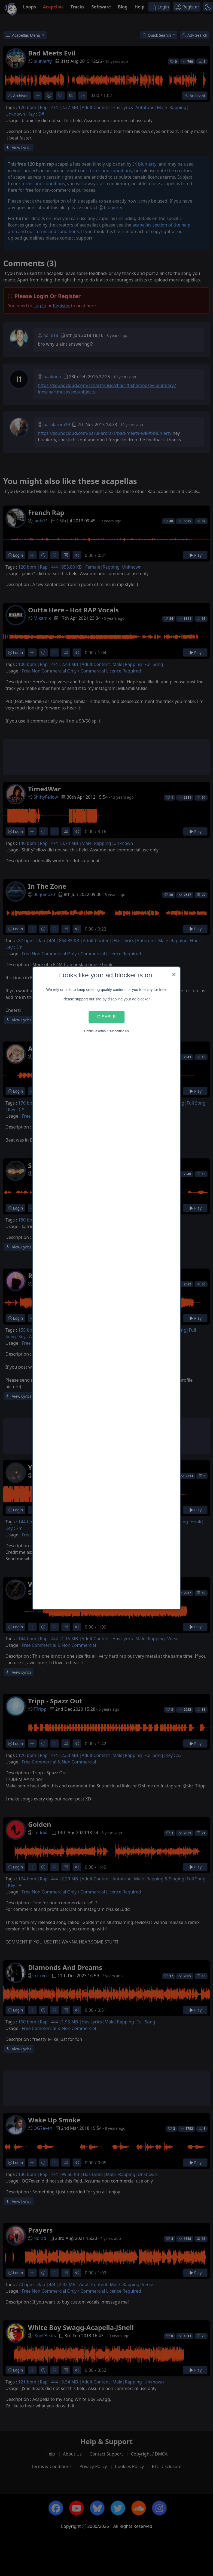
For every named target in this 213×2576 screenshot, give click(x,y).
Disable (106, 1016)
